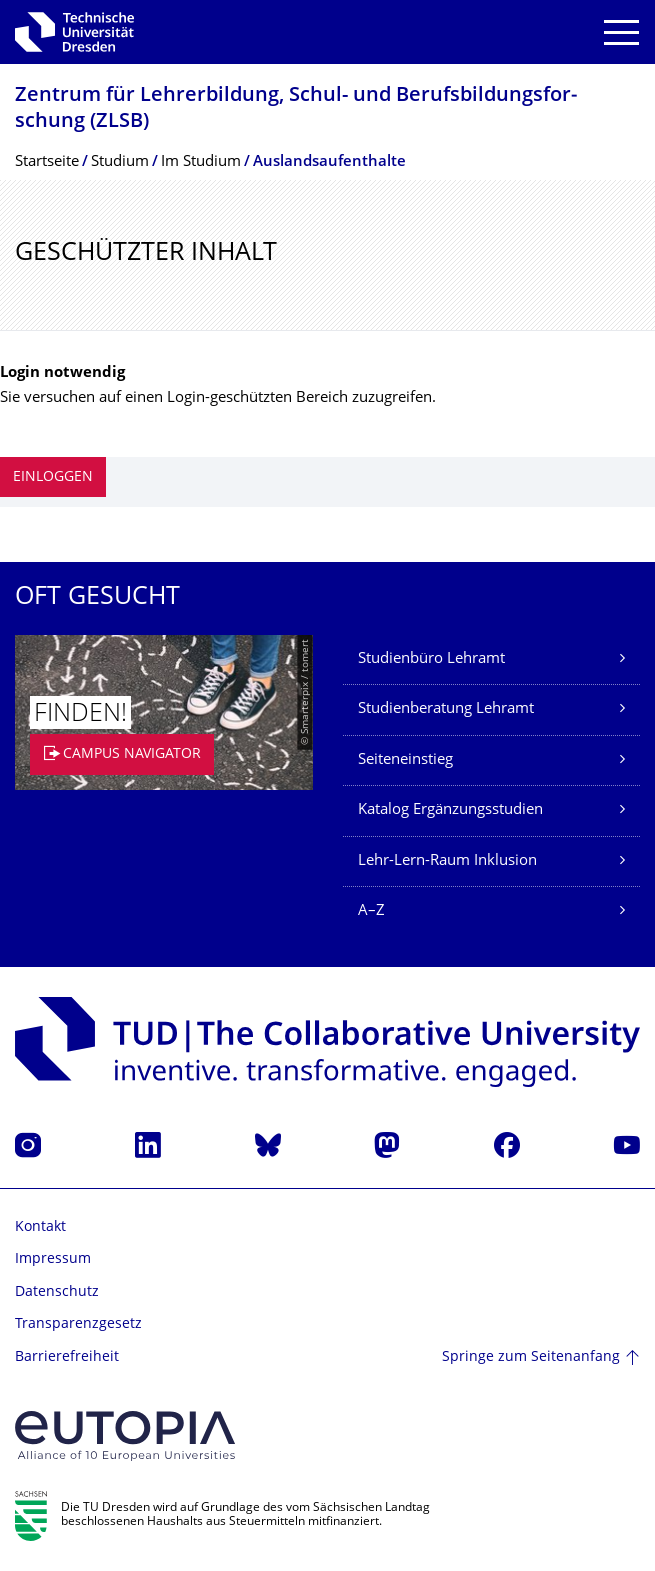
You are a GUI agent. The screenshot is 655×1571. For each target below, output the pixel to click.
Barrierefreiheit (67, 1357)
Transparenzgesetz (78, 1324)
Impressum (53, 1259)
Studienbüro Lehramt (431, 659)
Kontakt (40, 1227)
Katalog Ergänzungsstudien (450, 810)
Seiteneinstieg (405, 760)
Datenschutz (57, 1292)
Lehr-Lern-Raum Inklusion (447, 861)
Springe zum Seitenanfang (531, 1357)
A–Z (371, 911)
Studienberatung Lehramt (446, 709)
